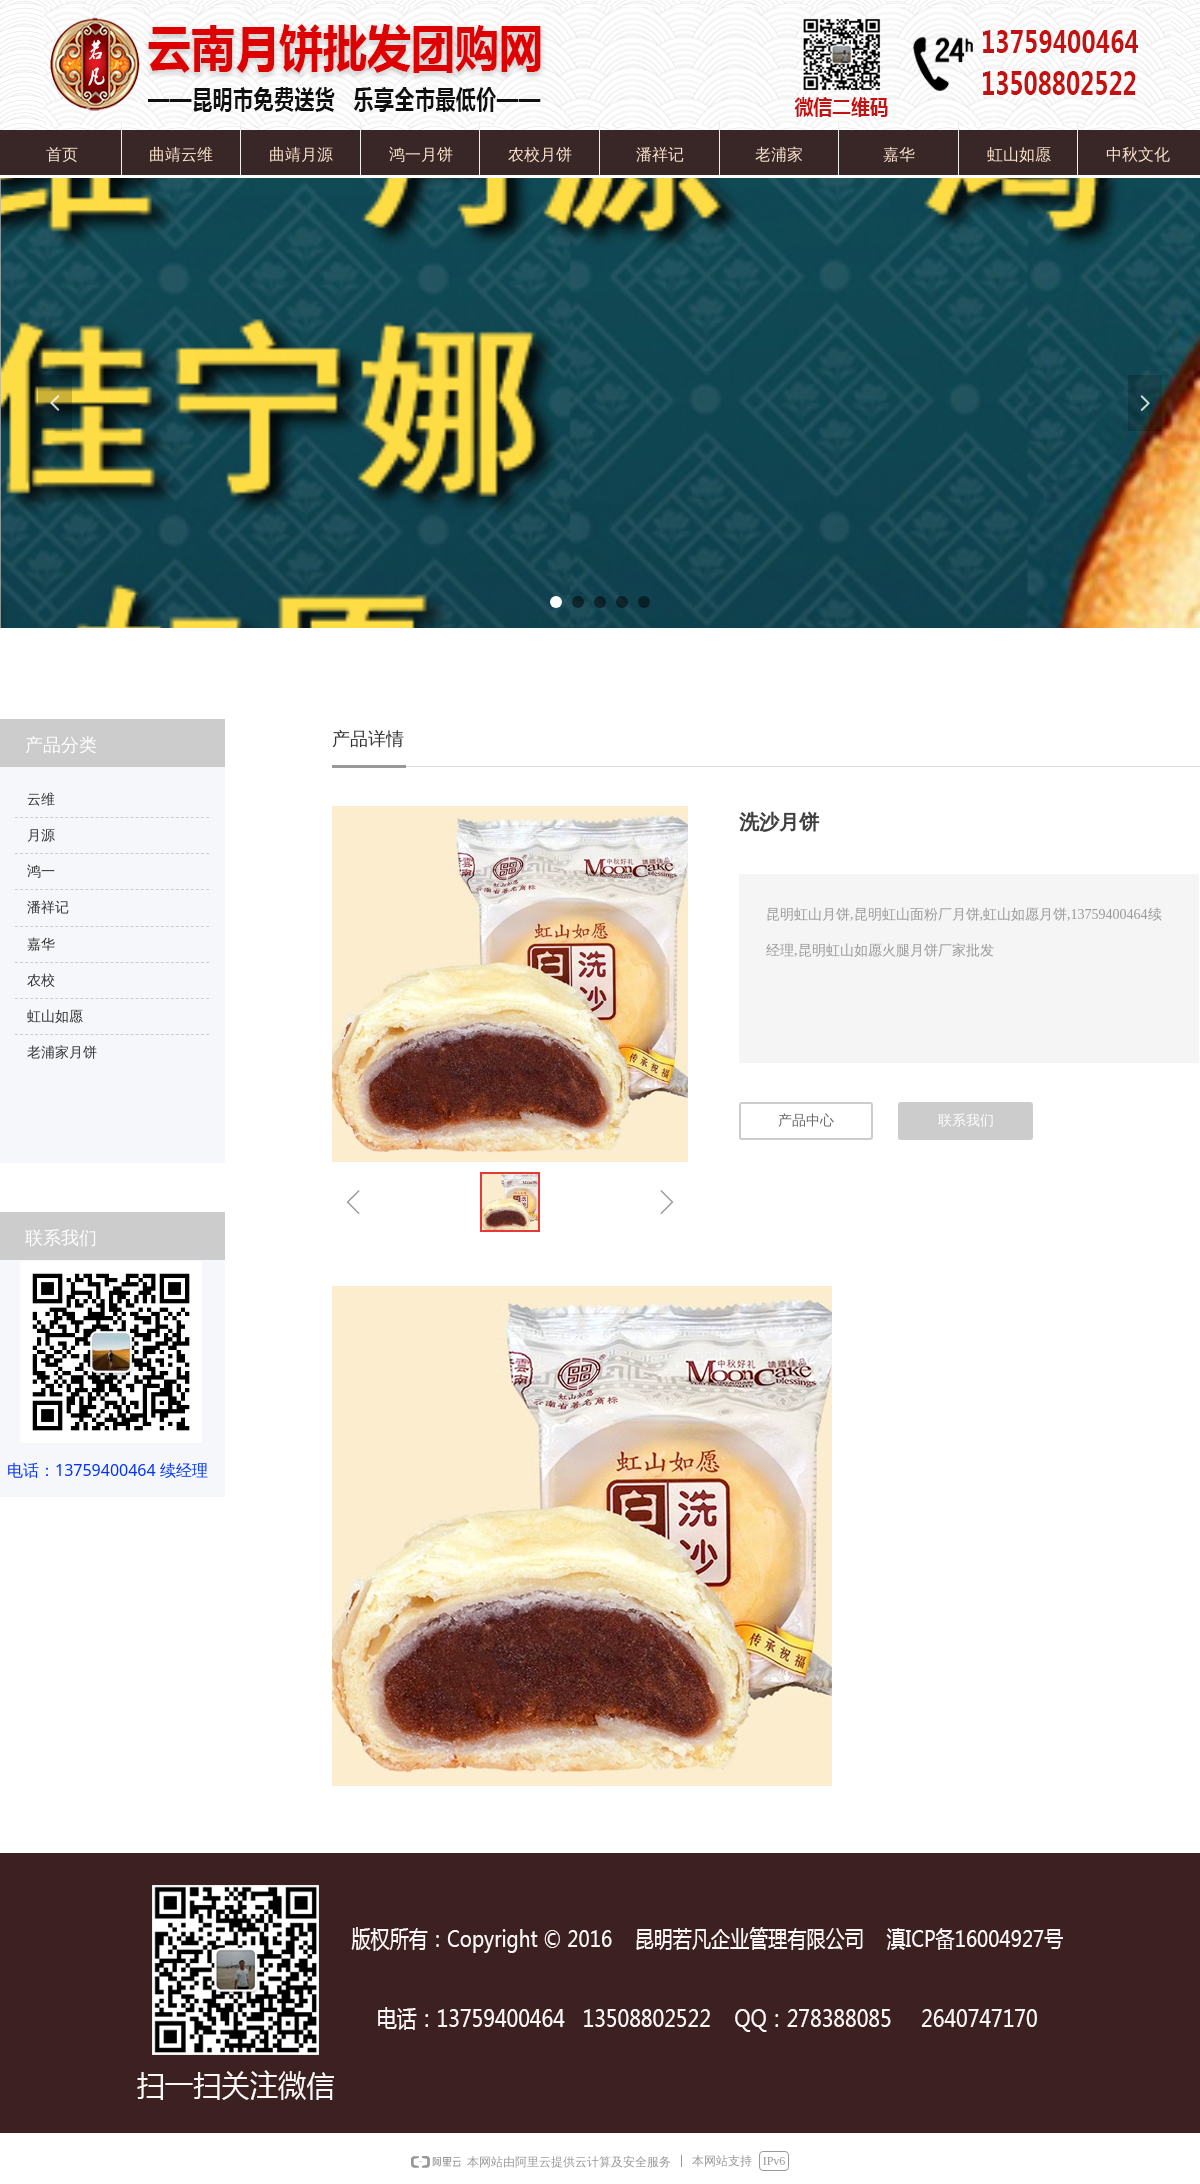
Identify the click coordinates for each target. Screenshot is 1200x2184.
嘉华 (41, 944)
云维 (41, 799)
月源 (41, 835)
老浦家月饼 (62, 1052)
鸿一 (41, 871)
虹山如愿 (55, 1016)
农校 (41, 980)
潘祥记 (48, 907)
